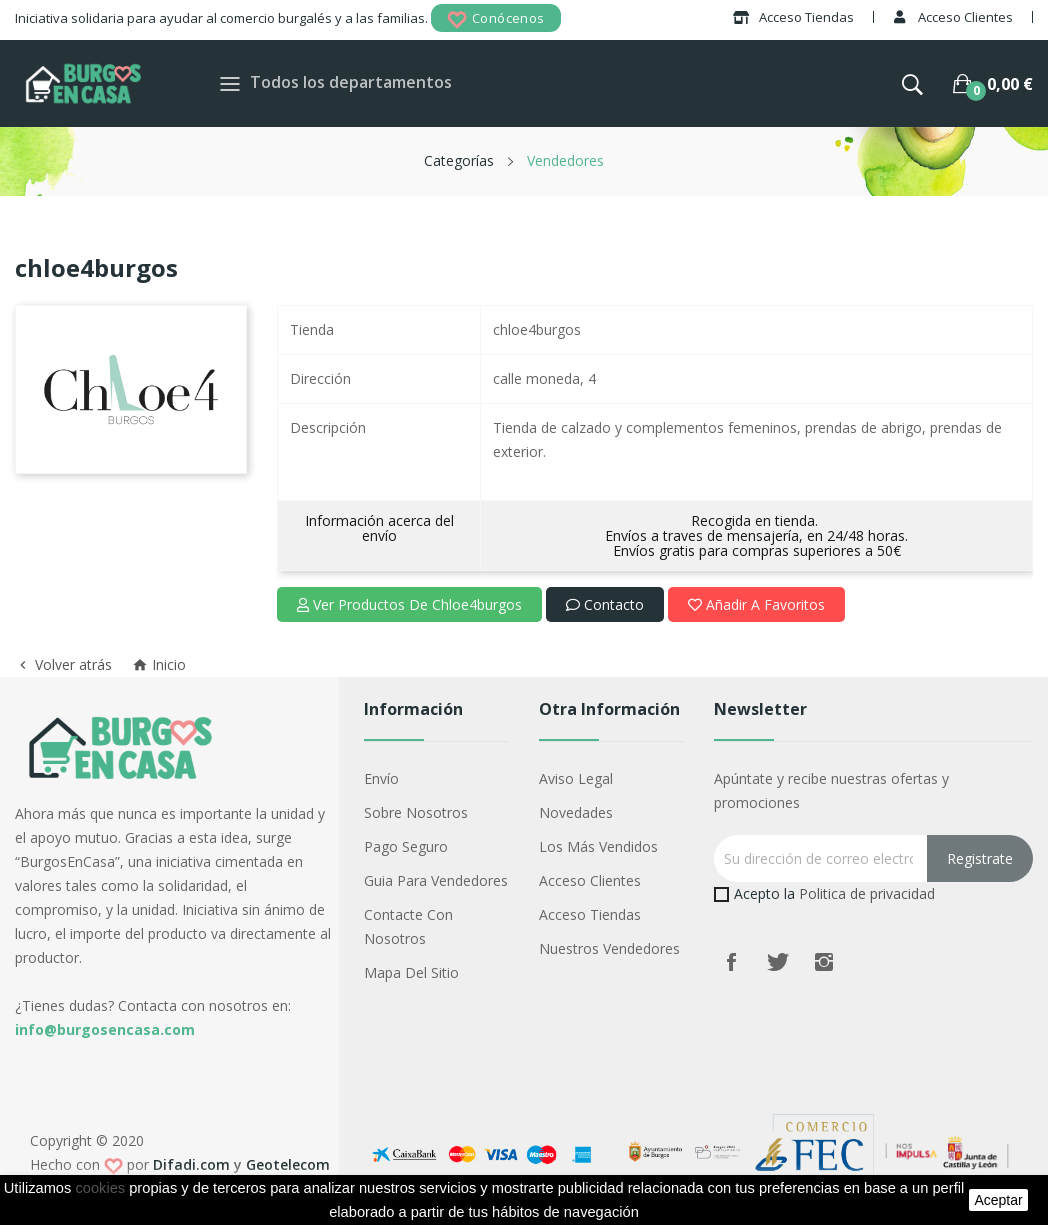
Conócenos (496, 19)
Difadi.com (191, 1164)
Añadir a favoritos (756, 604)
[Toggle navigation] (230, 83)
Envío (381, 778)
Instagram (824, 962)
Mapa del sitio (411, 972)
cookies (100, 1188)
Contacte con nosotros (408, 926)
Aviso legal (576, 778)
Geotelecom (288, 1164)
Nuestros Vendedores (609, 948)
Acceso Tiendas (590, 914)
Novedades (576, 812)
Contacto (605, 604)
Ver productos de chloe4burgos (409, 604)
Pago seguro (406, 846)
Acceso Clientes (590, 880)
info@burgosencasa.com (105, 1029)
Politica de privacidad (867, 893)
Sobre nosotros (416, 812)
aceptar (998, 1200)
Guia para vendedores (436, 880)
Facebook (732, 962)
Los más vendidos (598, 846)
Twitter (778, 962)
